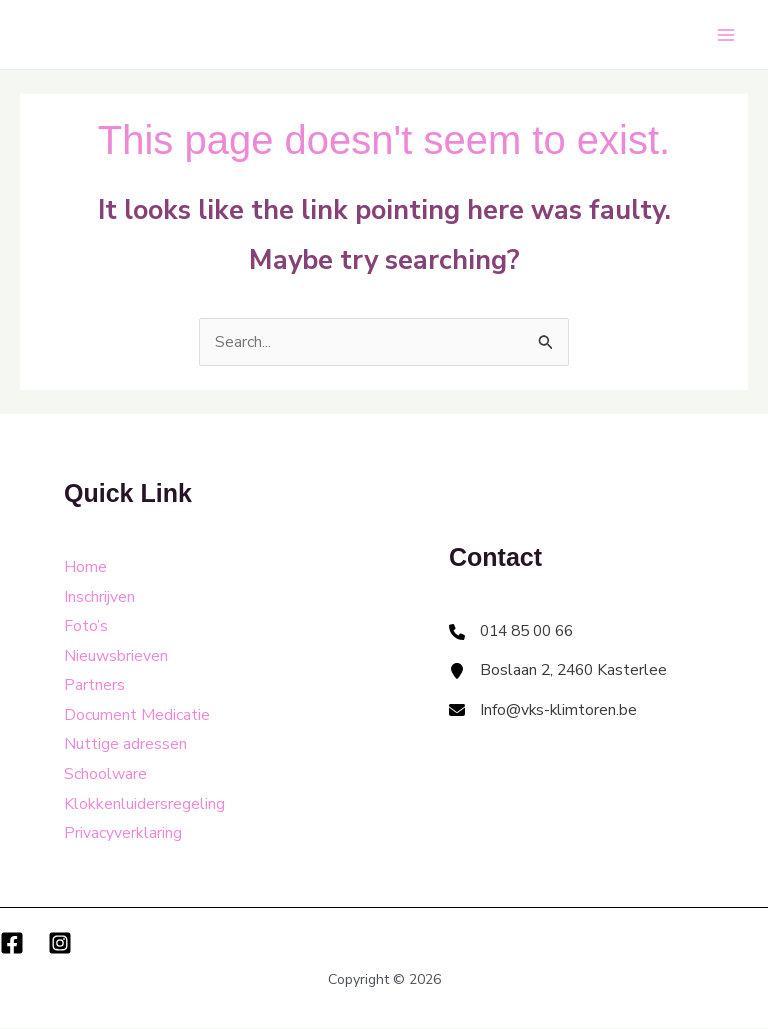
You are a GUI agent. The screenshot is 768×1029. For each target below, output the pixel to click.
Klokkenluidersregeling (144, 805)
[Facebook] (12, 944)
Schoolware (105, 775)
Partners (94, 686)
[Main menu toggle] (726, 35)
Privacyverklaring (123, 834)
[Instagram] (60, 944)
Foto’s (86, 626)
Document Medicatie (137, 716)
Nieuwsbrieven (116, 656)
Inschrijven (99, 597)
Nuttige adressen (125, 745)
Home (85, 567)
